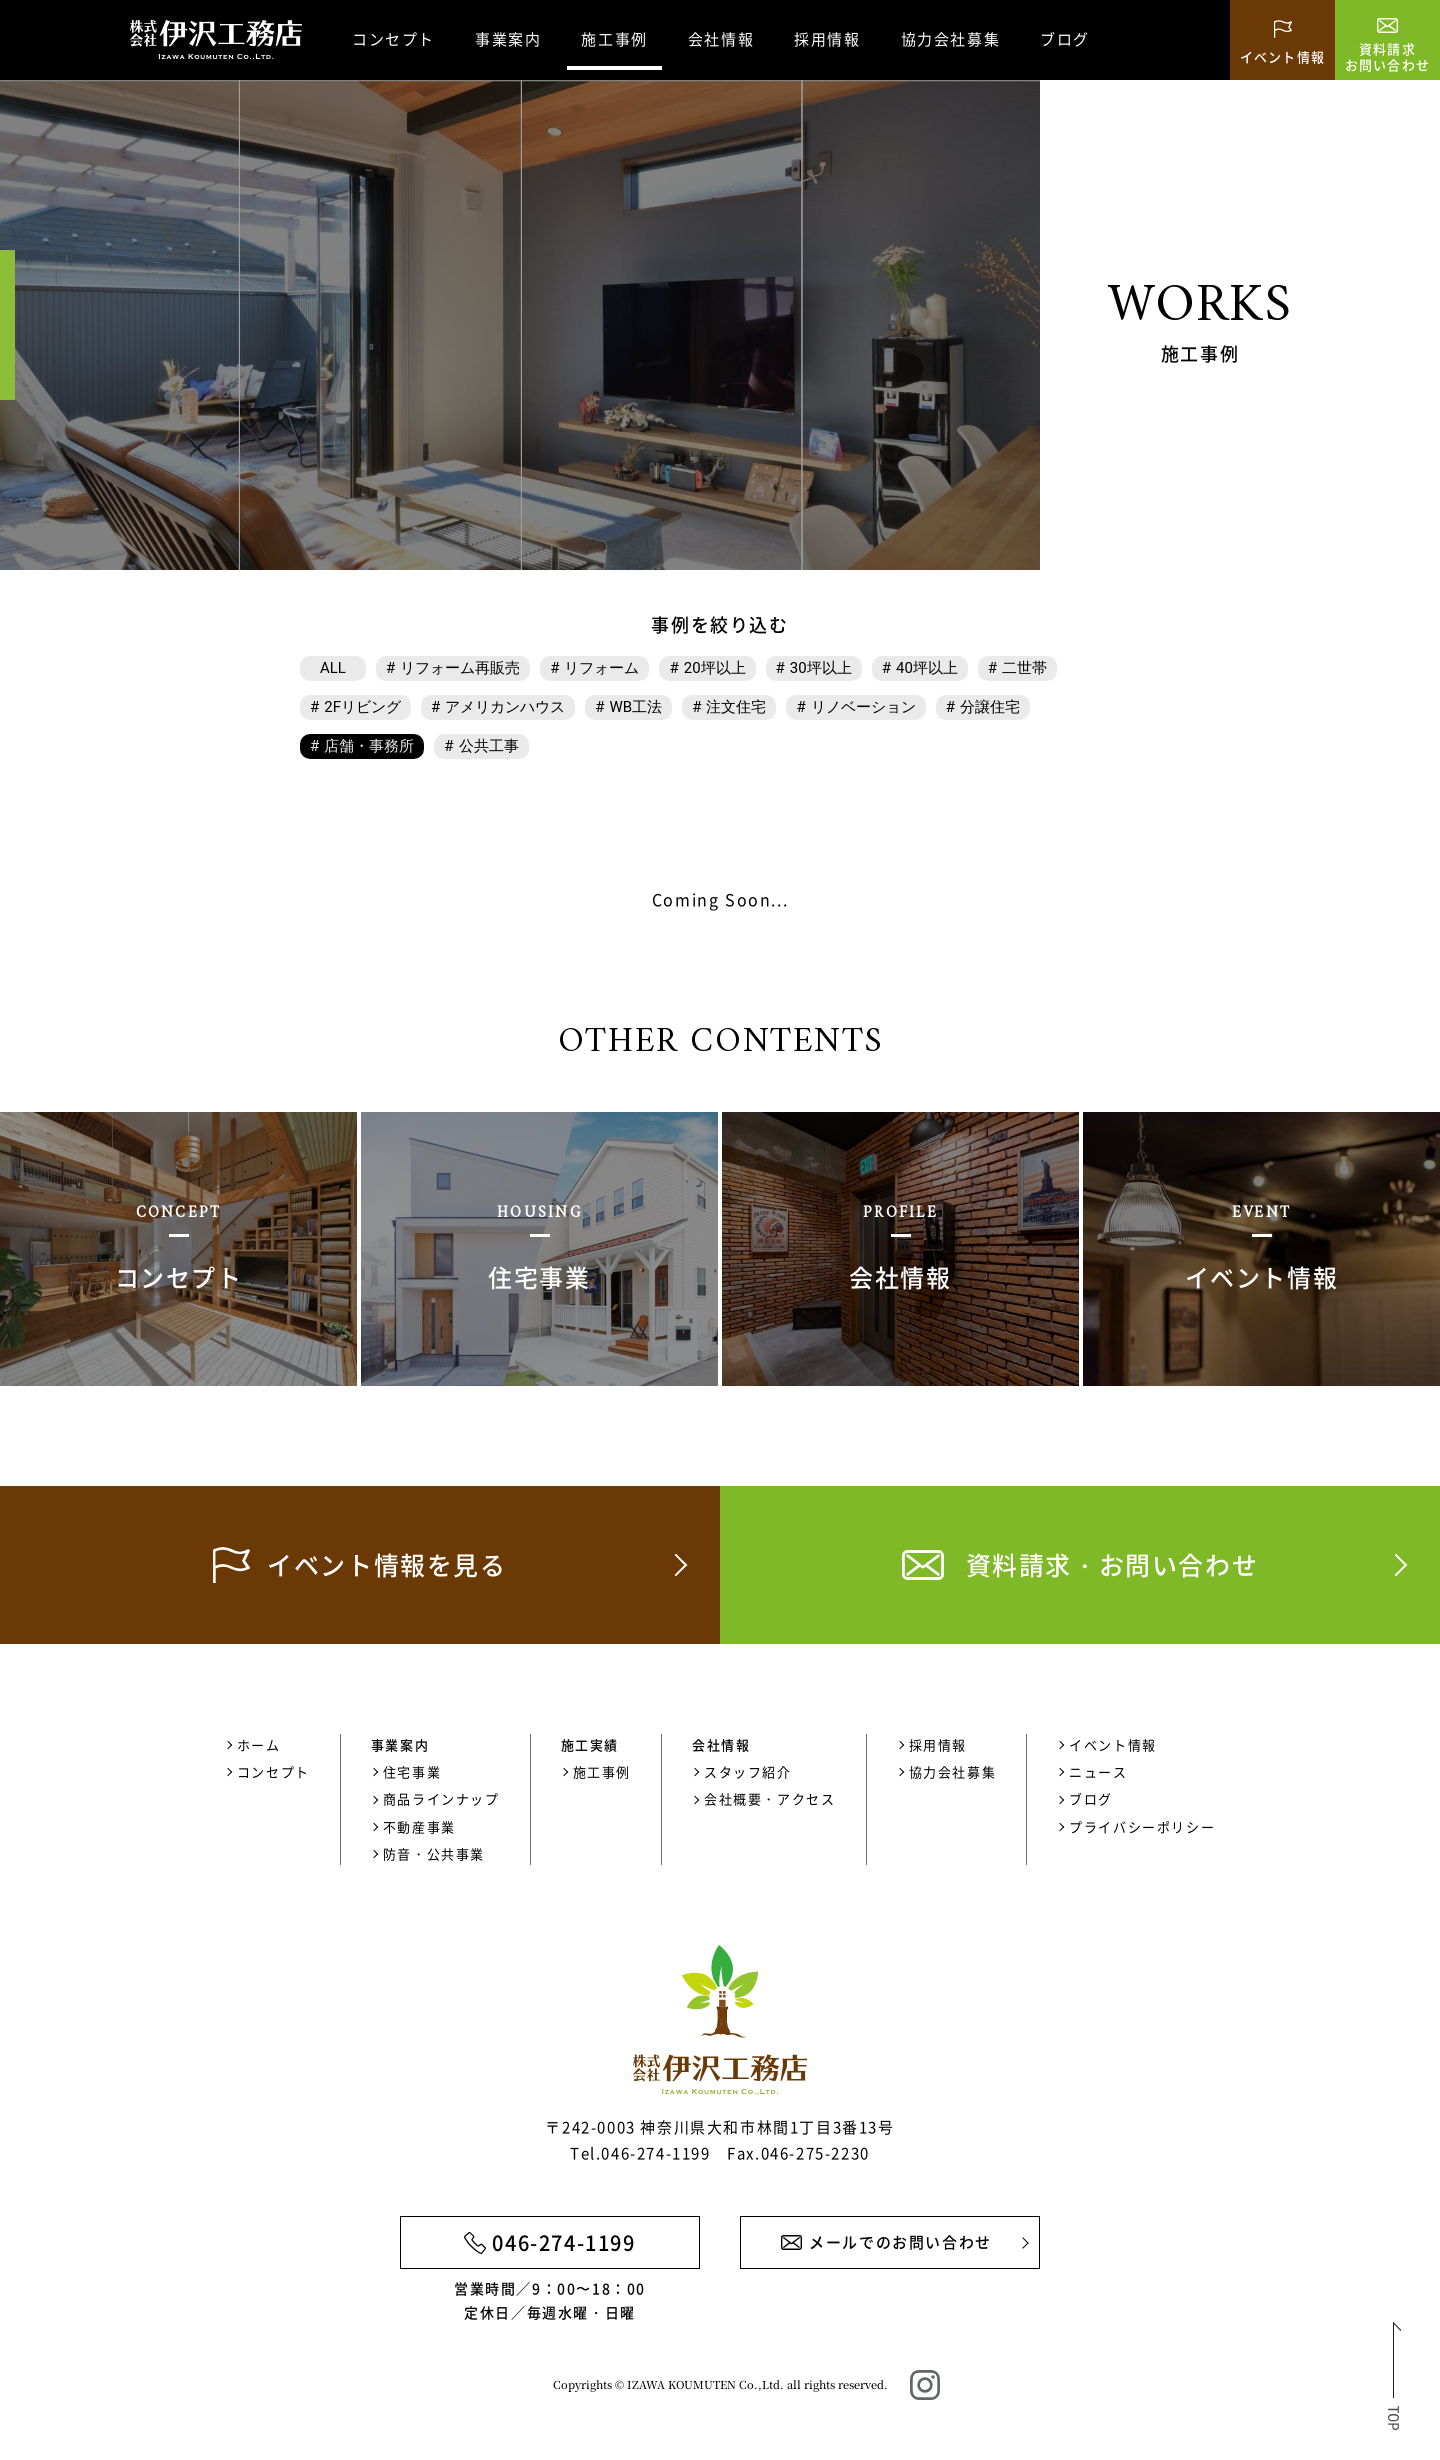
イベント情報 (1113, 1744)
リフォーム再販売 (460, 668)
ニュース (1098, 1771)
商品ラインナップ (441, 1798)
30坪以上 (821, 668)
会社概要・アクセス (769, 1798)
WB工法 (635, 707)
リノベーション (863, 707)
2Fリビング (362, 707)
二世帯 (1024, 668)
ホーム (259, 1744)
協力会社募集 (951, 39)
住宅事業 (412, 1771)
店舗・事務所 (369, 746)
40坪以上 (927, 668)
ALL (333, 668)
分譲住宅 (990, 707)
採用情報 (827, 39)
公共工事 (489, 746)
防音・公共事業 (434, 1853)
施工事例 (602, 1771)
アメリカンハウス (505, 707)
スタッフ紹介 (748, 1771)
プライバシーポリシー (1142, 1826)
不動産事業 (419, 1826)
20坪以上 (715, 668)
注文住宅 (736, 707)
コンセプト (393, 39)
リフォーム (601, 668)
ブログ (1065, 39)
